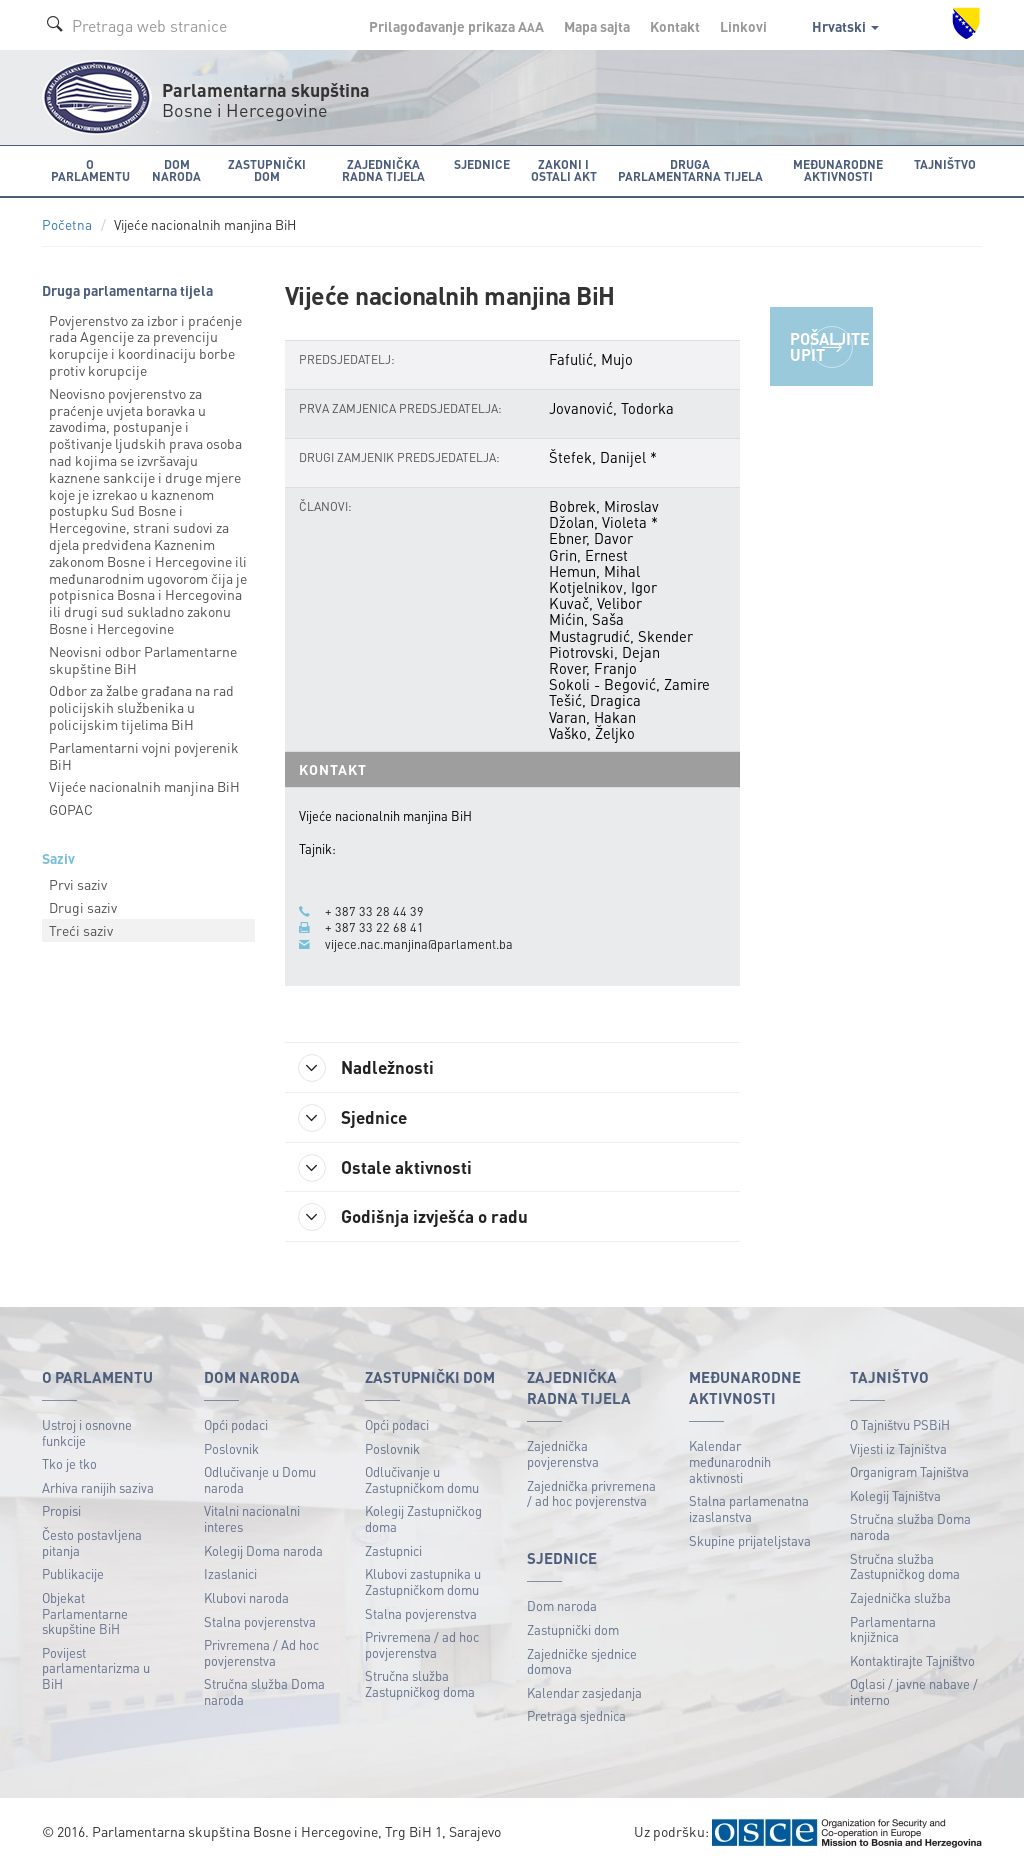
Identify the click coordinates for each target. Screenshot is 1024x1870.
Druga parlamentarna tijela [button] (689, 169)
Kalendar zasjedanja (584, 1694)
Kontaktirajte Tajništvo (912, 1662)
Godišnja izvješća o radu (418, 1218)
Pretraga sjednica (576, 1717)
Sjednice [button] (478, 163)
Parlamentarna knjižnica (893, 1630)
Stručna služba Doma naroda (264, 1693)
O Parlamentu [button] (89, 169)
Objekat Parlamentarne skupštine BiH (85, 1615)
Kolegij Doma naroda (263, 1552)
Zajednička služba (900, 1599)
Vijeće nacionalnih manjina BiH (144, 786)
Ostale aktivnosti (389, 1168)
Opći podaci (236, 1426)
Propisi (61, 1512)
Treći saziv (81, 930)
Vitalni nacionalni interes (252, 1520)
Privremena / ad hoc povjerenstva (422, 1646)
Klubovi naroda (246, 1599)
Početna (67, 224)
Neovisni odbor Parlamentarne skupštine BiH (143, 659)
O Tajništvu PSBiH (900, 1426)
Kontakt (675, 26)
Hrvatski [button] (845, 26)
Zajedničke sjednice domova (582, 1662)
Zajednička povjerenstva (563, 1455)
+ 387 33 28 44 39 (374, 911)
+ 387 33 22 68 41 (374, 927)
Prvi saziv (78, 884)
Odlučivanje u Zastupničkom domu (422, 1481)
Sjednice (356, 1118)
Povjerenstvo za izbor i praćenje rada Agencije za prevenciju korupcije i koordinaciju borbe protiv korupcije (145, 345)
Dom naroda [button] (174, 169)
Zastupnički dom (573, 1631)
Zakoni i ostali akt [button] (560, 169)
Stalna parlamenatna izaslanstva (749, 1510)
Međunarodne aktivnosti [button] (840, 169)
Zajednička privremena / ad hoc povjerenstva (591, 1495)
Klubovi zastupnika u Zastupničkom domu (423, 1583)
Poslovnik (231, 1449)
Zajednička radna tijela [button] (381, 169)
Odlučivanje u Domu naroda (260, 1481)
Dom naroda (562, 1607)
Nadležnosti (370, 1068)
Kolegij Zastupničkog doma (423, 1520)
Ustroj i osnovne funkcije (87, 1434)
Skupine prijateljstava (750, 1541)
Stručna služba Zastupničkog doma (420, 1685)
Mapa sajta (597, 26)
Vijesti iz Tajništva (898, 1449)
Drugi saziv (83, 907)
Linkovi (743, 26)
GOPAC (71, 809)
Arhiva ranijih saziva (98, 1489)
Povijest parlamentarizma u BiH (96, 1670)
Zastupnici (393, 1552)
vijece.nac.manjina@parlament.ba (419, 943)
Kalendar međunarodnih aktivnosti (730, 1463)
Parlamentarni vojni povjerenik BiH (144, 755)
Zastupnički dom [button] (264, 169)
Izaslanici (230, 1575)
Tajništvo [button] (946, 163)
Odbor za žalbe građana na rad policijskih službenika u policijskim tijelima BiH (141, 707)
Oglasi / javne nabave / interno (914, 1693)
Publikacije (73, 1575)
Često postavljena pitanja (92, 1544)
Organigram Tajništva (909, 1473)
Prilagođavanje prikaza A (456, 26)
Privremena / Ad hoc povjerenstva (261, 1654)
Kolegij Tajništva (895, 1497)
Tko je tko (69, 1465)
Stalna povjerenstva (260, 1622)
